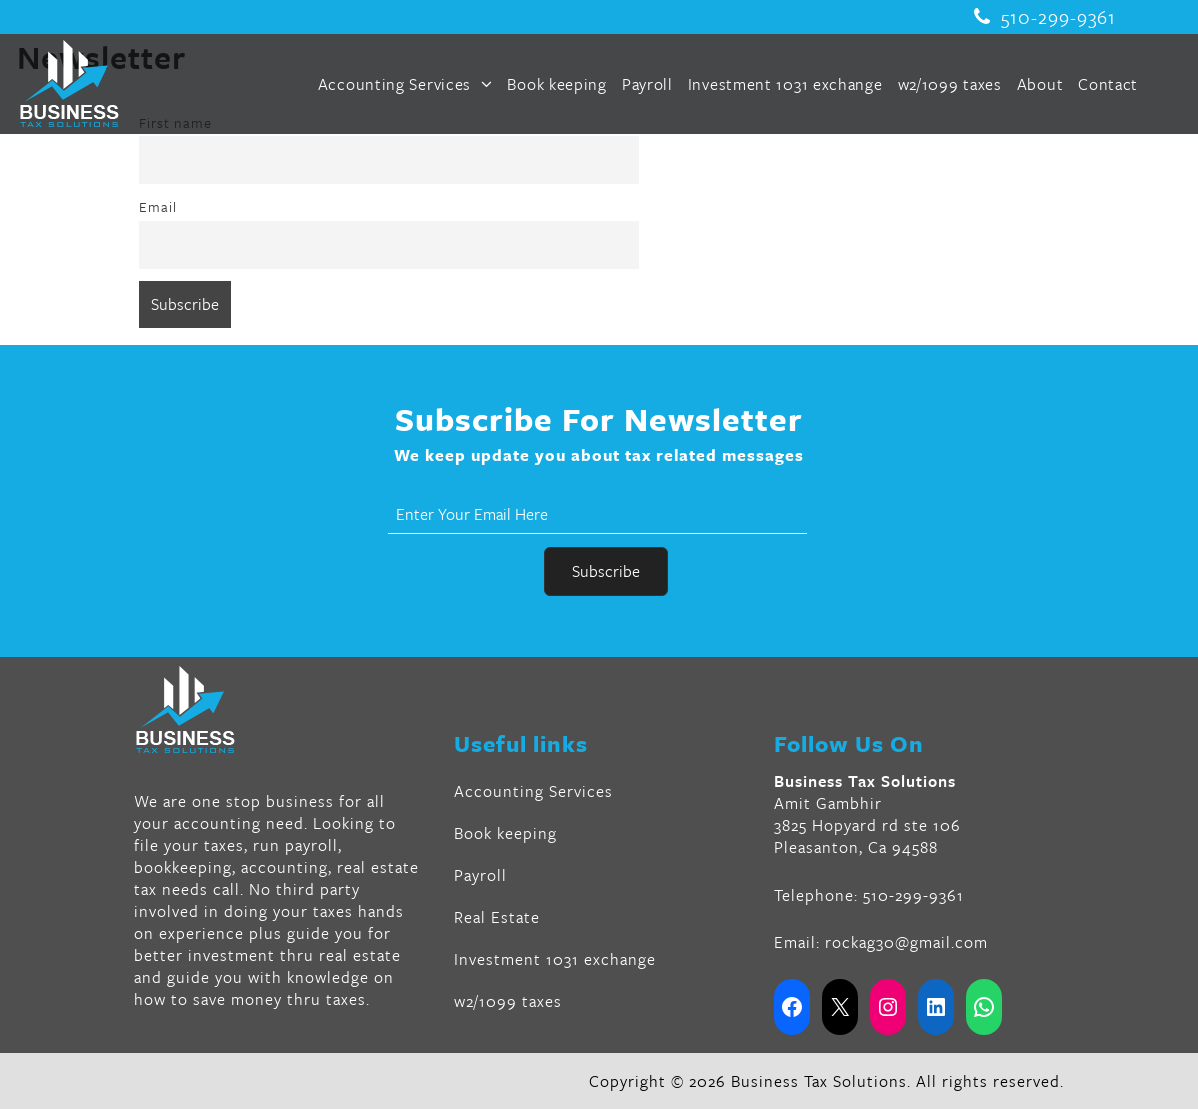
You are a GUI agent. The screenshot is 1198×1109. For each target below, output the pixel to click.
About (1040, 84)
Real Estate (497, 917)
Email (158, 206)
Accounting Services (405, 84)
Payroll (647, 84)
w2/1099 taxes (950, 84)
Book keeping (556, 84)
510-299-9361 (1045, 17)
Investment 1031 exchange (785, 84)
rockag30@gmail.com (906, 942)
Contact (1108, 84)
